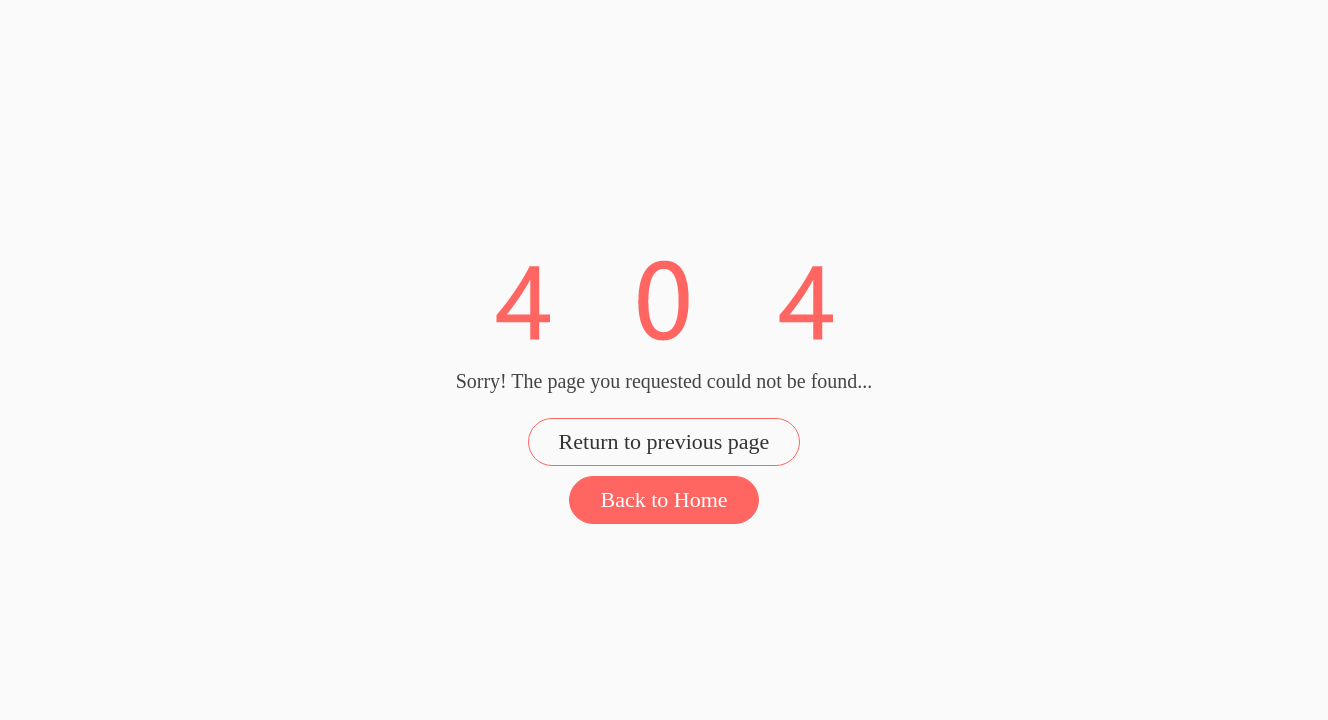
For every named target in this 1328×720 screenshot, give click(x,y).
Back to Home (663, 499)
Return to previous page (664, 441)
